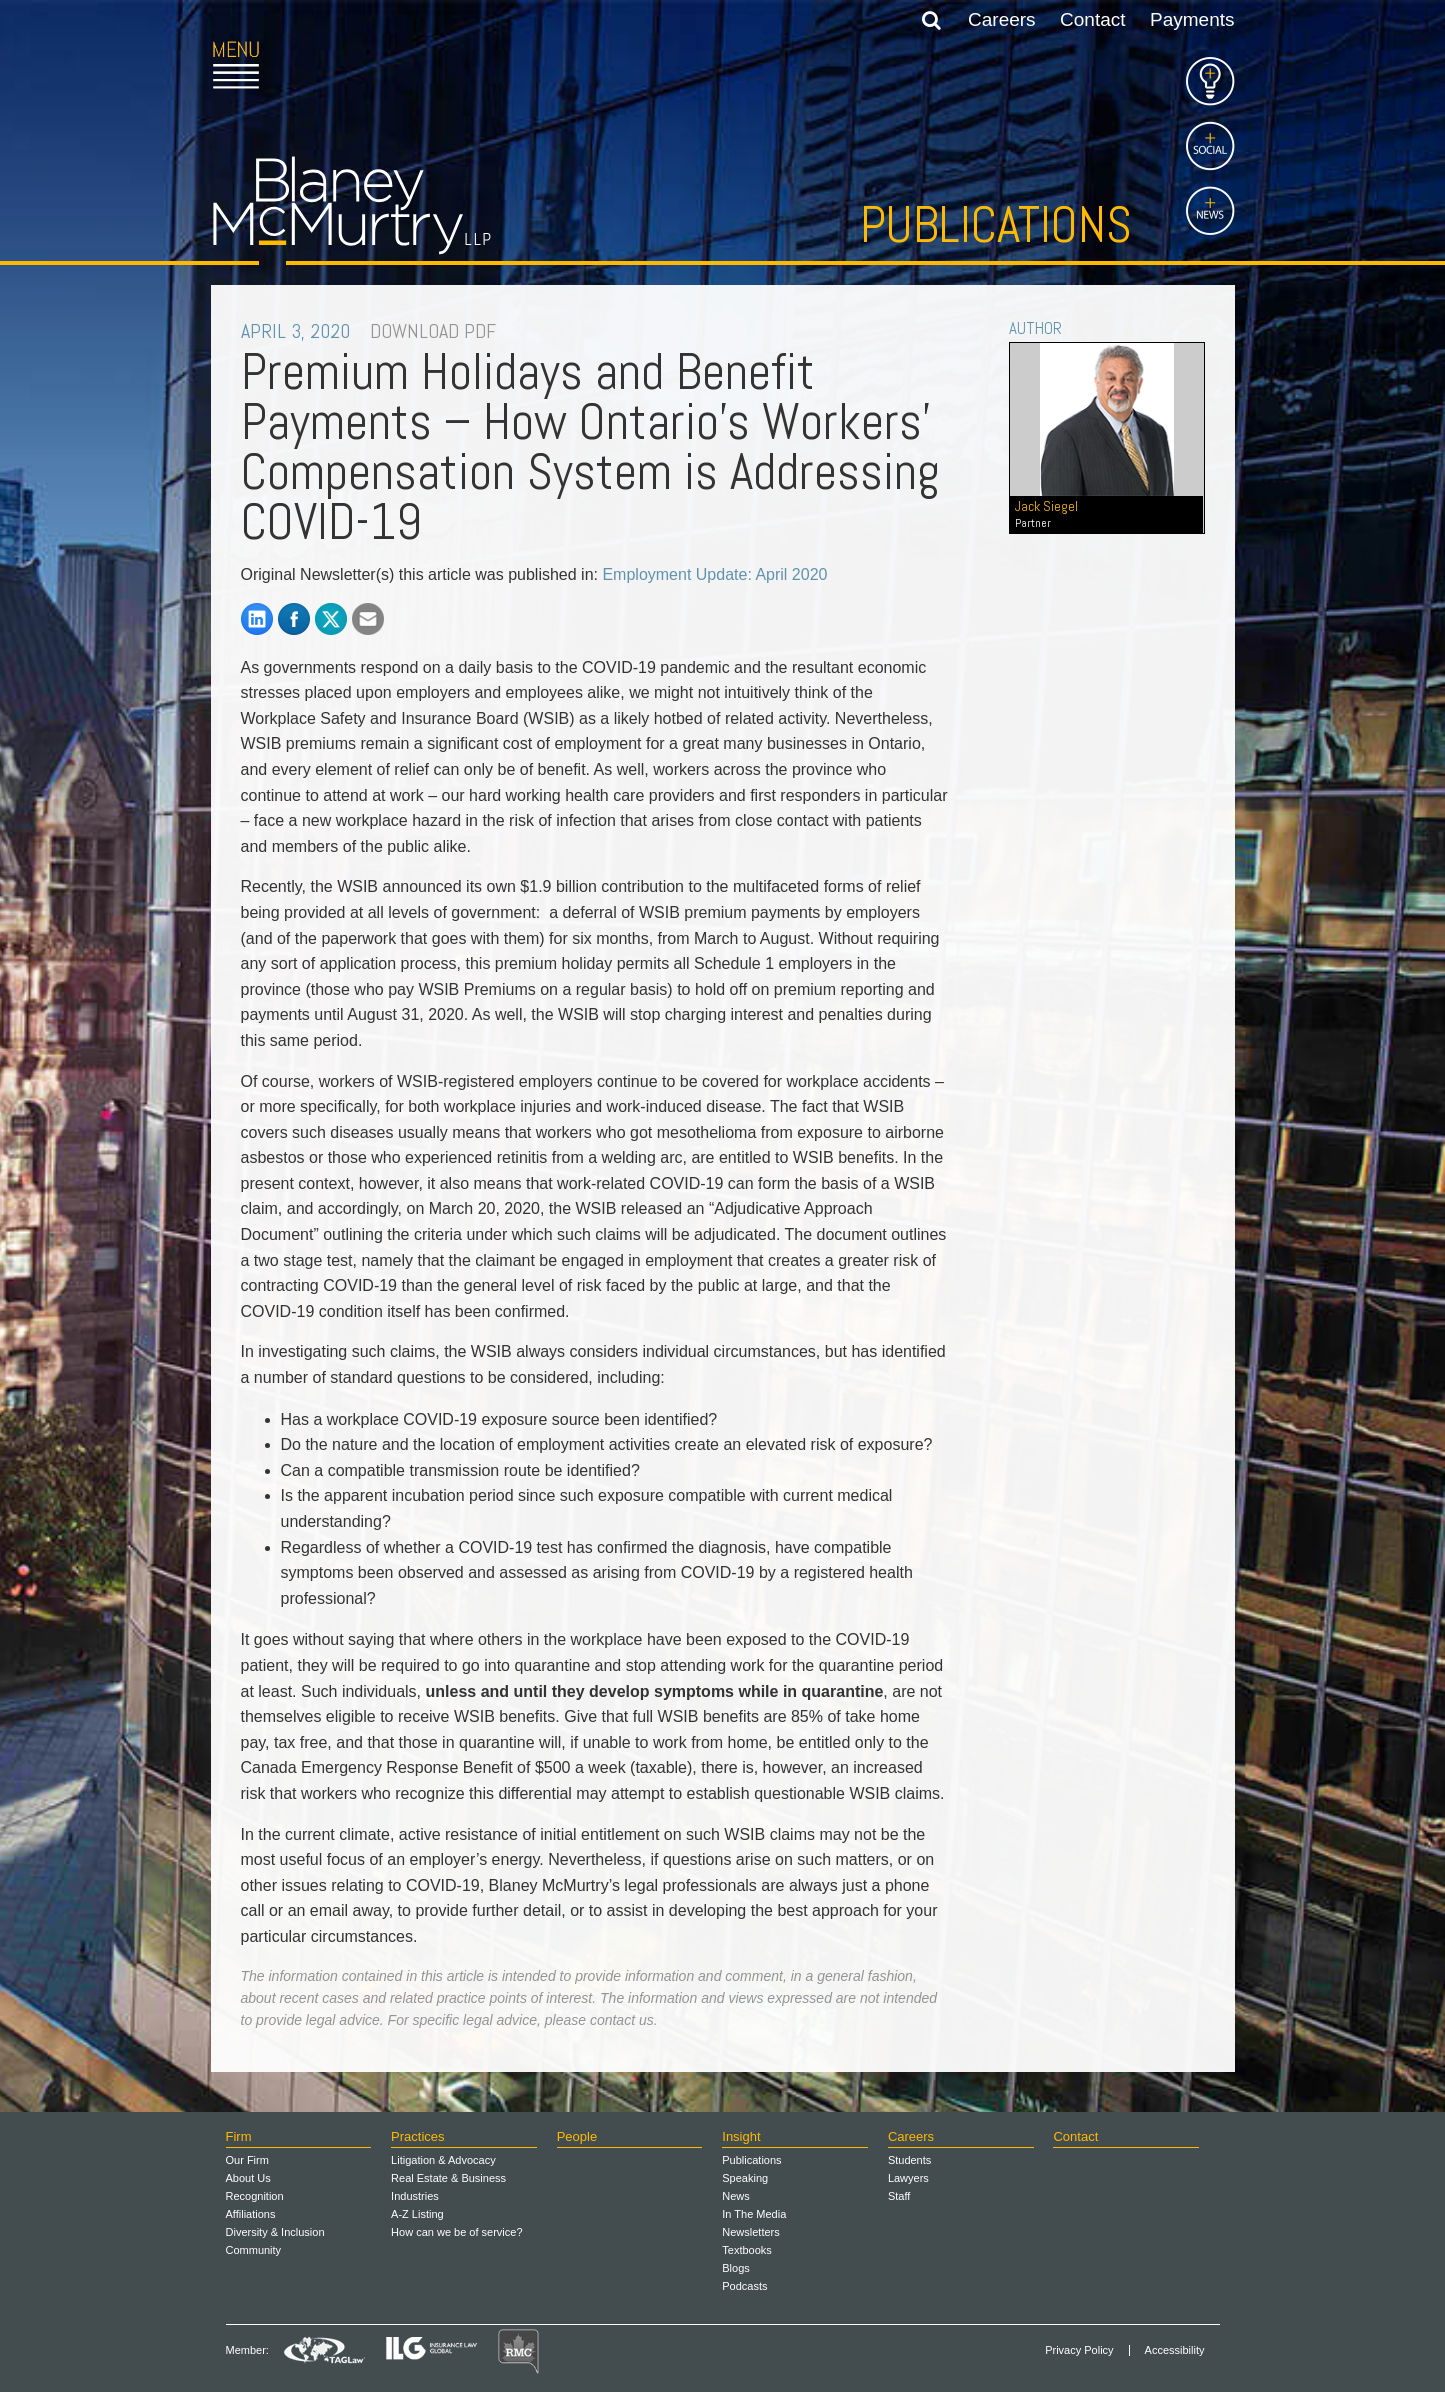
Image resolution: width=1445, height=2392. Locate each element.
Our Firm (247, 2160)
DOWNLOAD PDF (433, 331)
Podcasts (744, 2286)
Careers (1002, 19)
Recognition (255, 2196)
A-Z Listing (417, 2214)
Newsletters (750, 2232)
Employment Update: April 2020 (714, 574)
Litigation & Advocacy (443, 2160)
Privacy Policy (1079, 2350)
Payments (1192, 19)
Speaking (745, 2178)
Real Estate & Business (448, 2178)
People (577, 2136)
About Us (248, 2178)
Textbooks (747, 2250)
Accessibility (1175, 2350)
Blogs (736, 2268)
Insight (741, 2136)
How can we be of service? (456, 2232)
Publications (996, 225)
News (736, 2196)
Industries (415, 2196)
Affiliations (251, 2214)
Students (909, 2160)
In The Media (754, 2214)
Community (254, 2250)
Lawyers (908, 2178)
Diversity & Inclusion (275, 2232)
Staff (899, 2196)
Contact (1092, 19)
